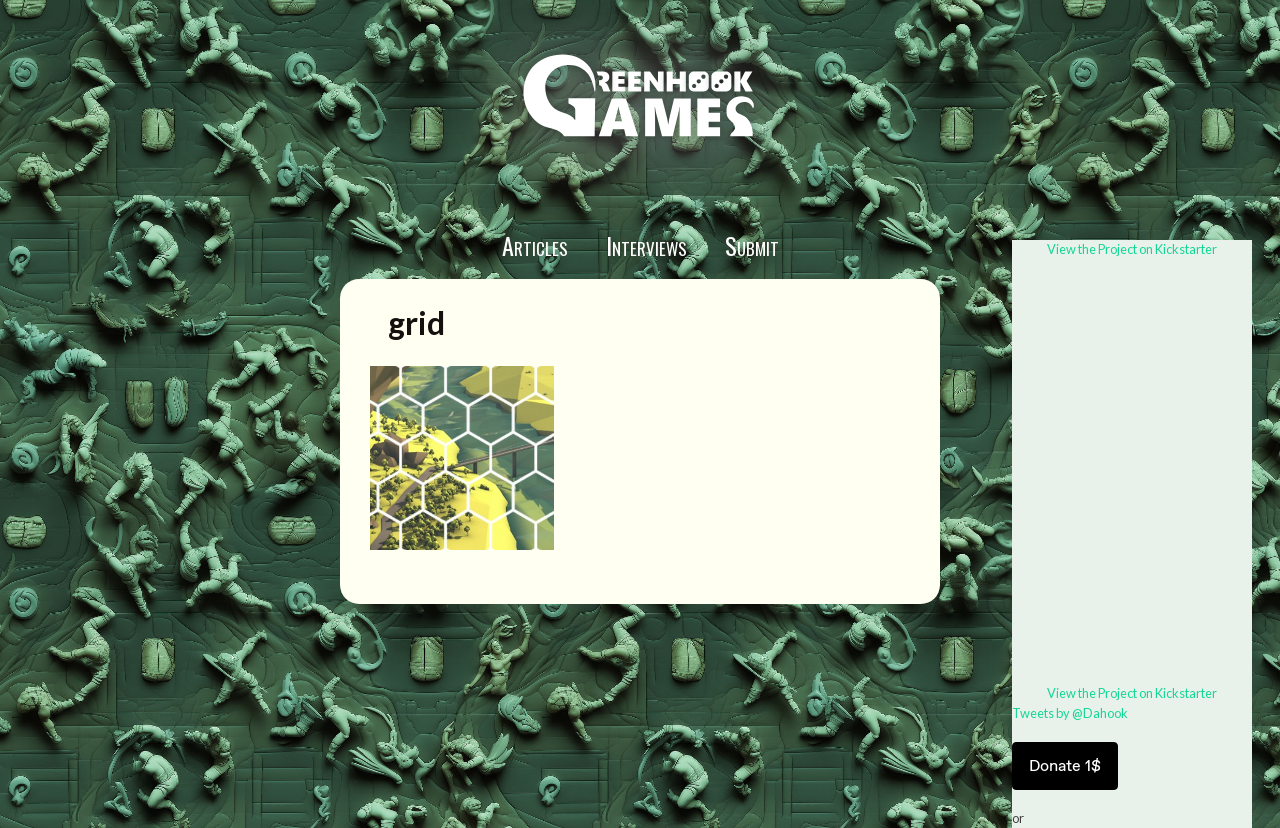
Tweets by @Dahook (1070, 713)
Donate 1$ (1065, 765)
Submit (752, 245)
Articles (535, 245)
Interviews (646, 245)
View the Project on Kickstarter (1132, 249)
